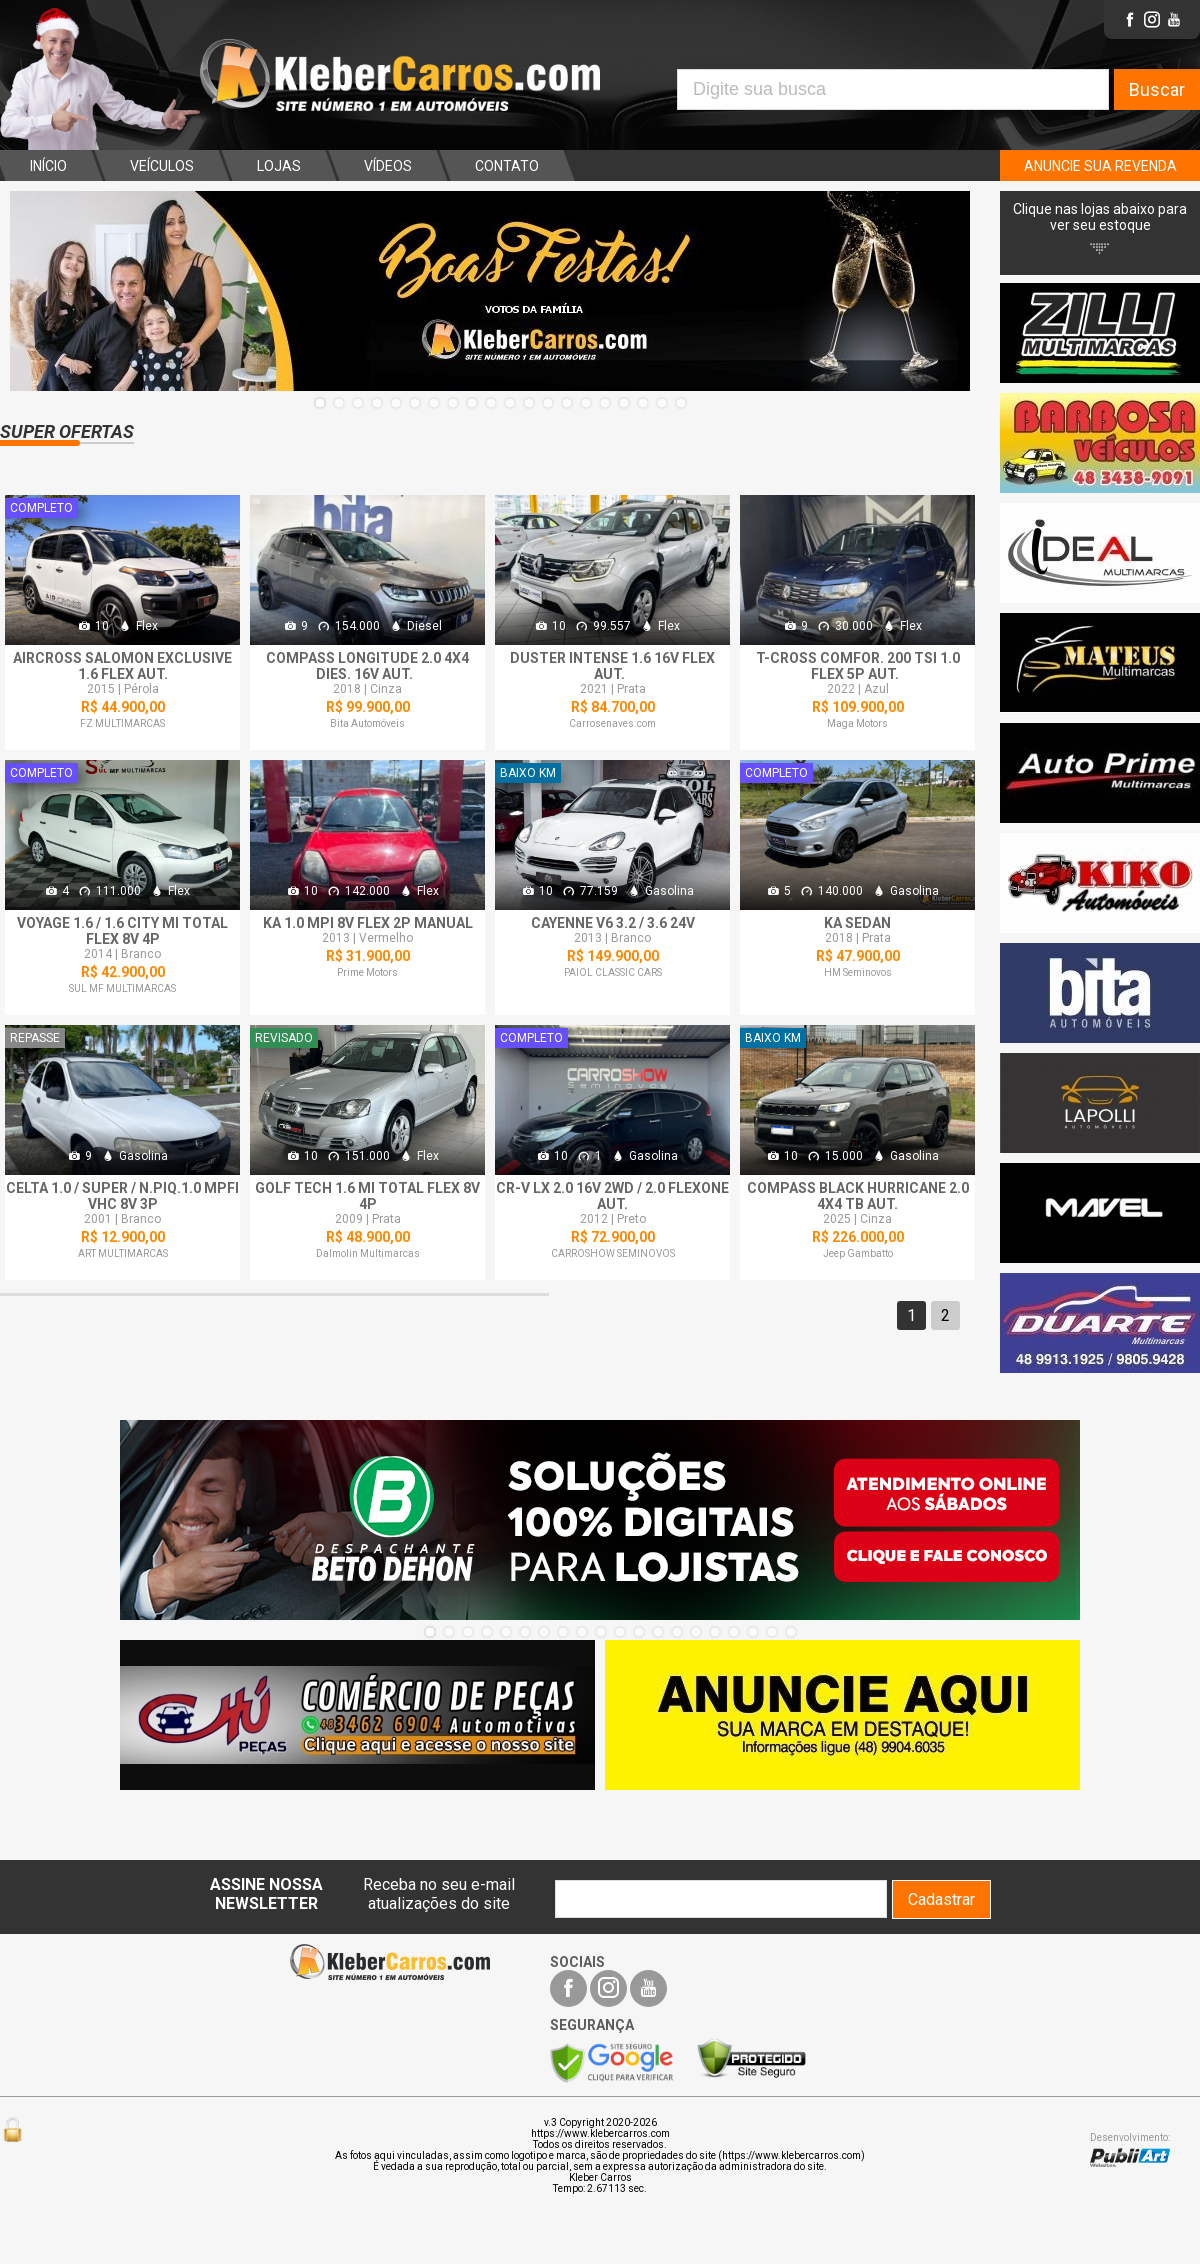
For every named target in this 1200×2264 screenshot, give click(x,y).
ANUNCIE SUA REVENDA (1100, 166)
